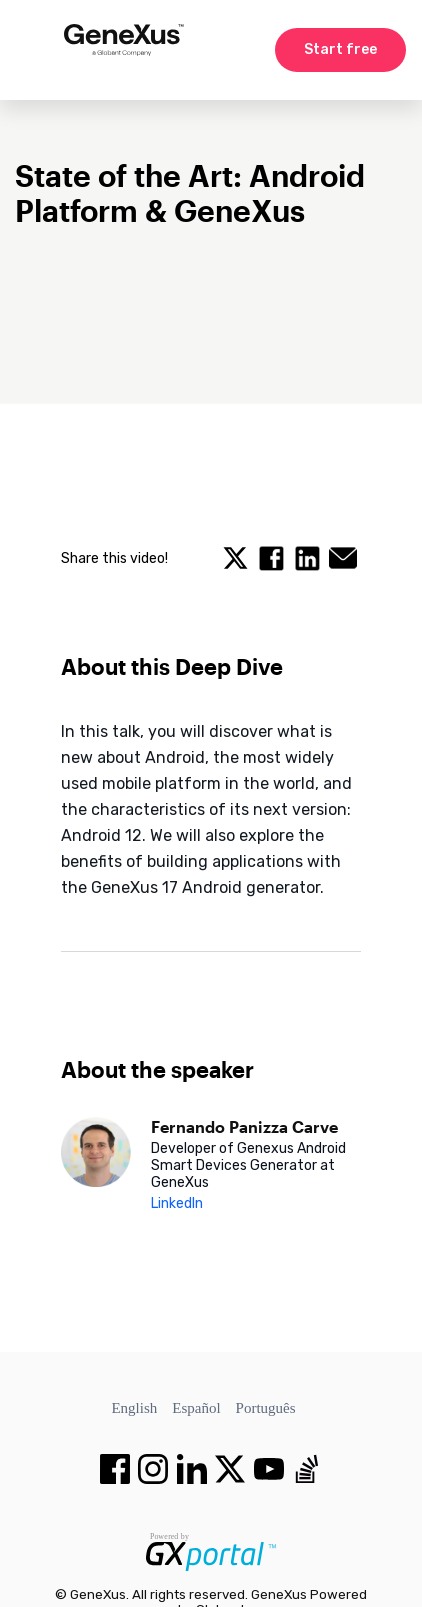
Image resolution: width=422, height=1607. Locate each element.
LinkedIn (177, 1203)
